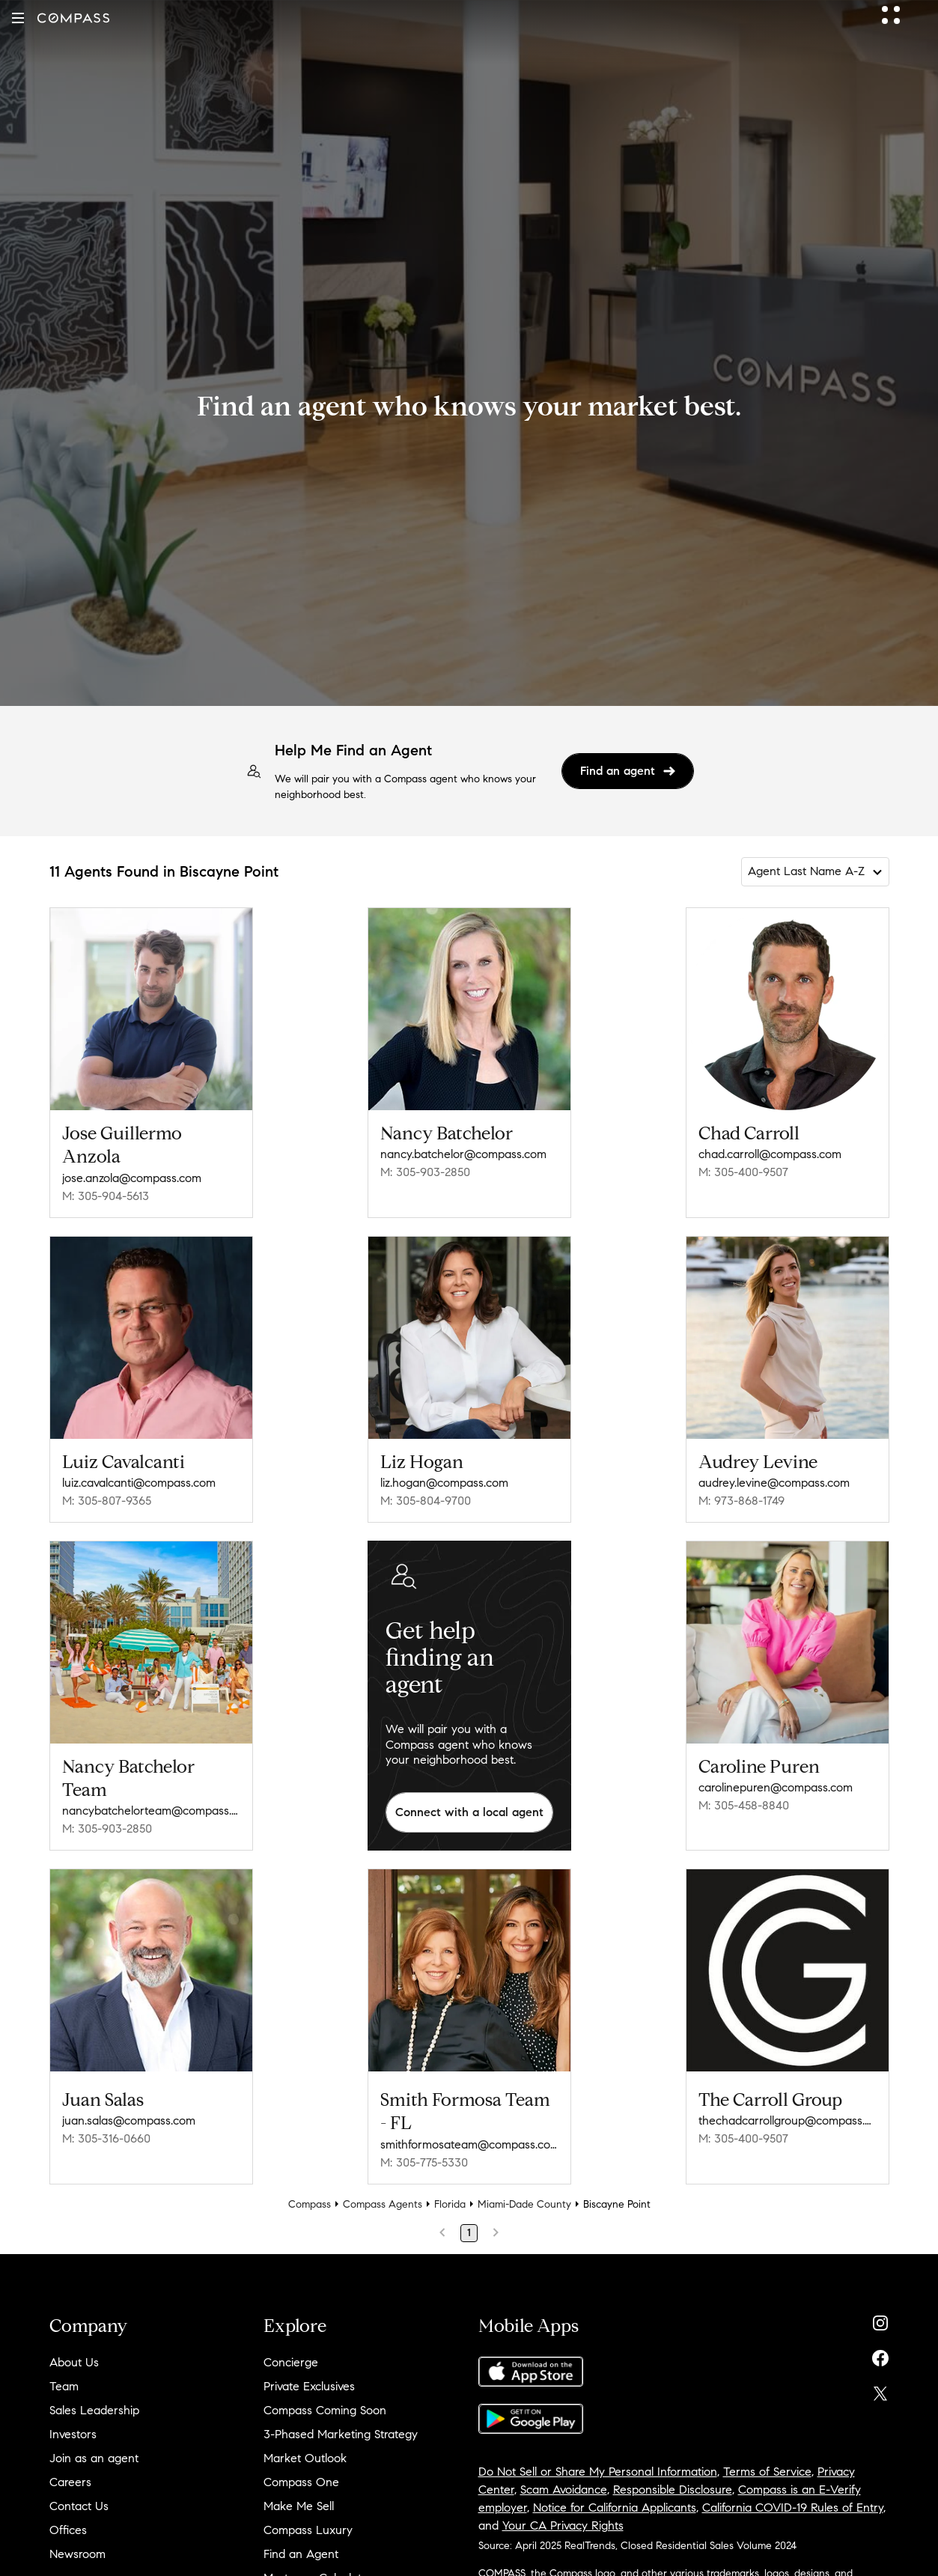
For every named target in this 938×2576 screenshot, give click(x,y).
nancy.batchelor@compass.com (463, 1154)
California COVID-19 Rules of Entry (792, 2507)
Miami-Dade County (524, 2204)
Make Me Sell (299, 2506)
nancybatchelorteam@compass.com (151, 1810)
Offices (68, 2530)
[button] (18, 18)
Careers (70, 2482)
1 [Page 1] (469, 2232)
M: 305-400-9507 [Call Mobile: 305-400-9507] (743, 1172)
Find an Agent (301, 2554)
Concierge (291, 2362)
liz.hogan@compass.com (444, 1483)
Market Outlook (305, 2458)
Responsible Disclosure (672, 2489)
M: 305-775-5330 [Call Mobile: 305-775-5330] (424, 2162)
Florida (450, 2204)
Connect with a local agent (469, 1812)
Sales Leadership (94, 2410)
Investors (73, 2434)
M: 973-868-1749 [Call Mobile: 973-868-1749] (741, 1500)
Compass (309, 2204)
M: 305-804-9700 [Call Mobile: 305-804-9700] (425, 1500)
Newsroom (77, 2554)
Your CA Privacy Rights (563, 2525)
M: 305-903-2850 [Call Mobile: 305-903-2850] (425, 1172)
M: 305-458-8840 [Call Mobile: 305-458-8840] (743, 1805)
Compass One (301, 2482)
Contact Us (79, 2506)
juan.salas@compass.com (128, 2120)
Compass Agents (382, 2204)
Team (64, 2386)
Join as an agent (93, 2458)
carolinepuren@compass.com (775, 1787)
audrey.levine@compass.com (774, 1483)
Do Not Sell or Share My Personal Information (597, 2471)
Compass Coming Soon (325, 2410)
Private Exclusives (309, 2386)
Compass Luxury (308, 2530)
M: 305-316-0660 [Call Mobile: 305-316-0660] (106, 2138)
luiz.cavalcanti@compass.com (139, 1483)
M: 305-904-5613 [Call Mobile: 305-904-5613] (105, 1196)
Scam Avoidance (563, 2489)
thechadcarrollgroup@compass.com (787, 2120)
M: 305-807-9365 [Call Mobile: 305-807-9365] (106, 1500)
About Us (74, 2362)
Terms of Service (767, 2471)
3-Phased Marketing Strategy (341, 2434)
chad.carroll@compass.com (769, 1154)
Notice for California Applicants (614, 2507)
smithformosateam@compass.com (469, 2144)
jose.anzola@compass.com (131, 1178)
